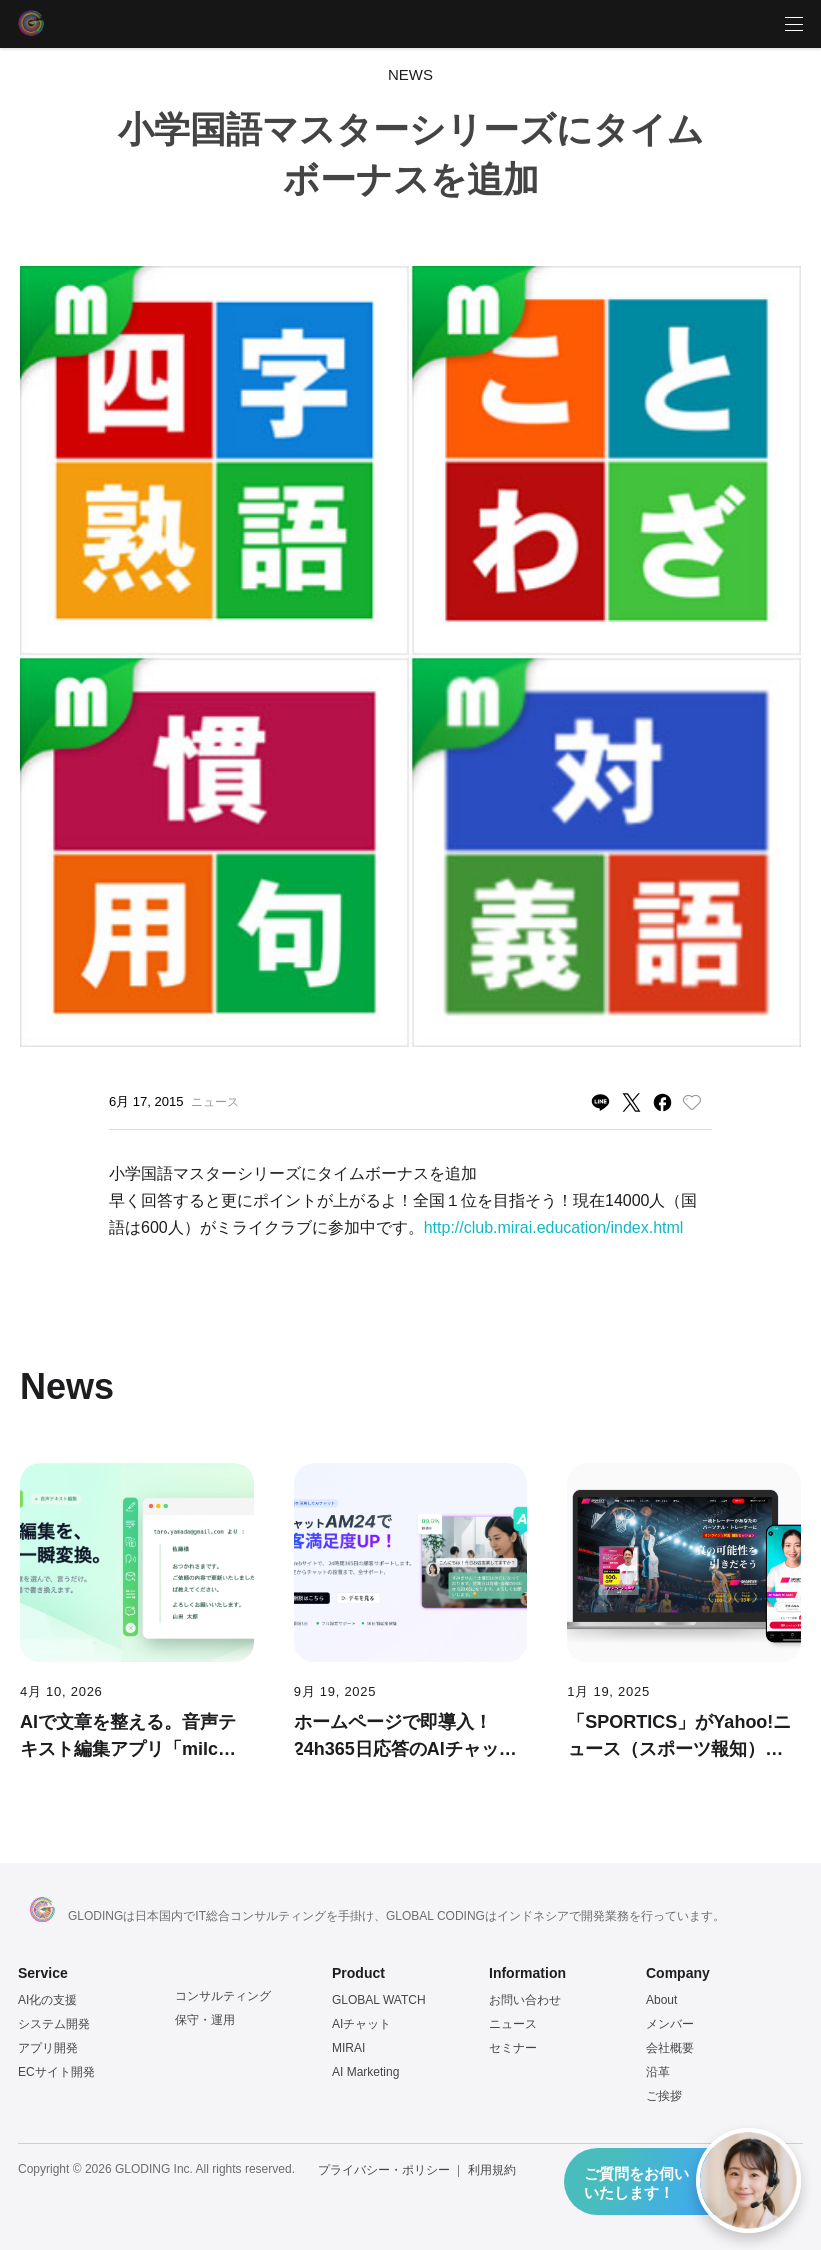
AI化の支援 (47, 2000)
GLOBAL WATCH (379, 2000)
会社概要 (670, 2048)
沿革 (658, 2072)
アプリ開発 (48, 2048)
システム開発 (54, 2024)
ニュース (513, 2024)
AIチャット (361, 2024)
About (661, 2000)
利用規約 (492, 2170)
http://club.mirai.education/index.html (554, 1227)
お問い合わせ (525, 2000)
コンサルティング (223, 1996)
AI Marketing (365, 2072)
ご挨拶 (664, 2096)
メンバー (670, 2024)
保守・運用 (205, 2020)
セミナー (513, 2048)
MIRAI (348, 2048)
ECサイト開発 (56, 2072)
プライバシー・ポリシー (384, 2170)
